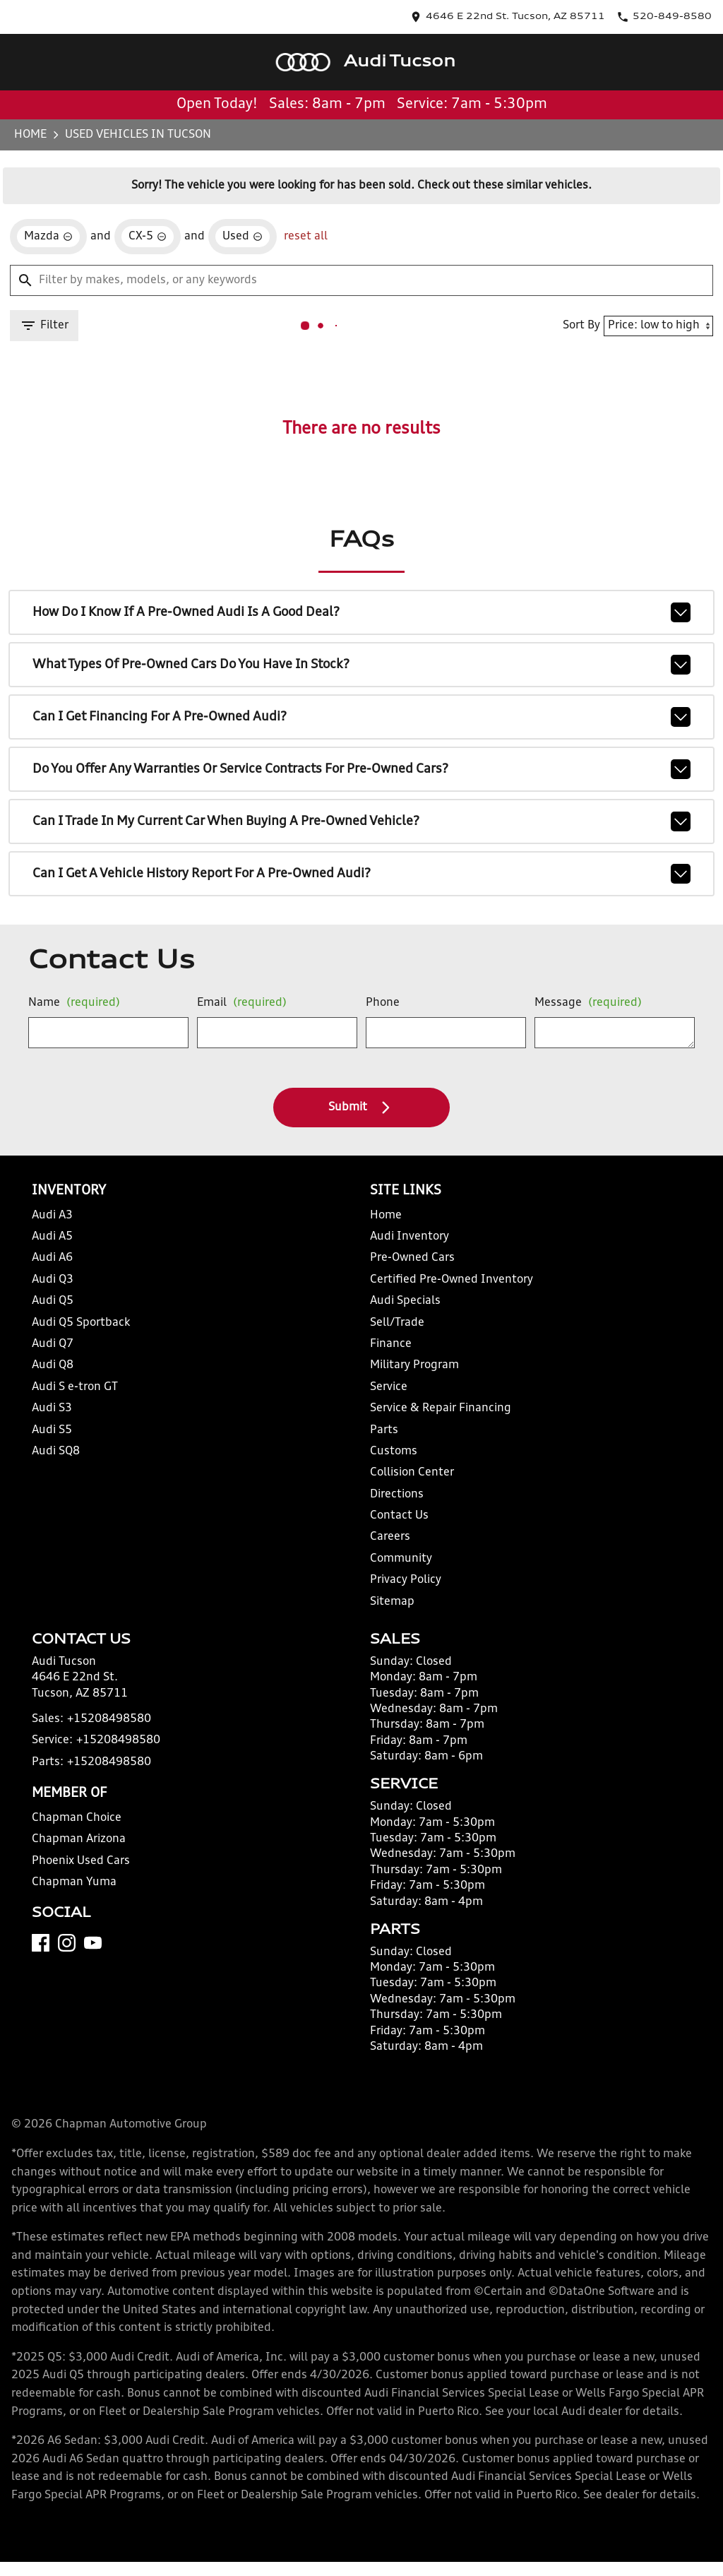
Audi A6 (56, 1270)
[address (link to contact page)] (563, 12)
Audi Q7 (57, 1357)
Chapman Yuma (73, 1913)
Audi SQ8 (60, 1464)
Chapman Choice (76, 1849)
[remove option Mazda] (52, 213)
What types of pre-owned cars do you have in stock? (361, 660)
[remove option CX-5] (145, 213)
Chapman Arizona (78, 1870)
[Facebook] (46, 1992)
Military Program (409, 1378)
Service (387, 1400)
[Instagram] (72, 1992)
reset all (291, 213)
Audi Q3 (57, 1292)
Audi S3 (56, 1421)
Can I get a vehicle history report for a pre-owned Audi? (361, 858)
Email (239, 1009)
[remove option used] (233, 213)
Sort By (575, 305)
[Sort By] (651, 306)
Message (577, 1003)
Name (73, 1009)
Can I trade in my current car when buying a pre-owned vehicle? (361, 809)
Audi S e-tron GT (76, 1400)
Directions (393, 1507)
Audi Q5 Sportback (81, 1335)
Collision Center (407, 1485)
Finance (388, 1357)
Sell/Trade (393, 1335)
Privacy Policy (403, 1592)
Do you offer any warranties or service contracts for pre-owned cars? (361, 759)
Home (36, 102)
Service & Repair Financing (433, 1421)
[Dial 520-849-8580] (674, 12)
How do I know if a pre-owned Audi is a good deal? (361, 611)
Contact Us (395, 1528)
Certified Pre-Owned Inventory (440, 1292)
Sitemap (388, 1614)
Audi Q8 (57, 1378)
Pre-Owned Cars (407, 1270)
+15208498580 (102, 1750)
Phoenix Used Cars (80, 1892)
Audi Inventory (404, 1249)
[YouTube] (98, 1992)
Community (397, 1571)
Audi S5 (56, 1442)
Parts (381, 1442)
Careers (387, 1549)
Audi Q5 (57, 1313)
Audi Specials (401, 1313)
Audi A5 (56, 1249)
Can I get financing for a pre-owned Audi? (361, 710)
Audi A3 (56, 1227)
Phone (380, 1009)
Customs (390, 1464)
